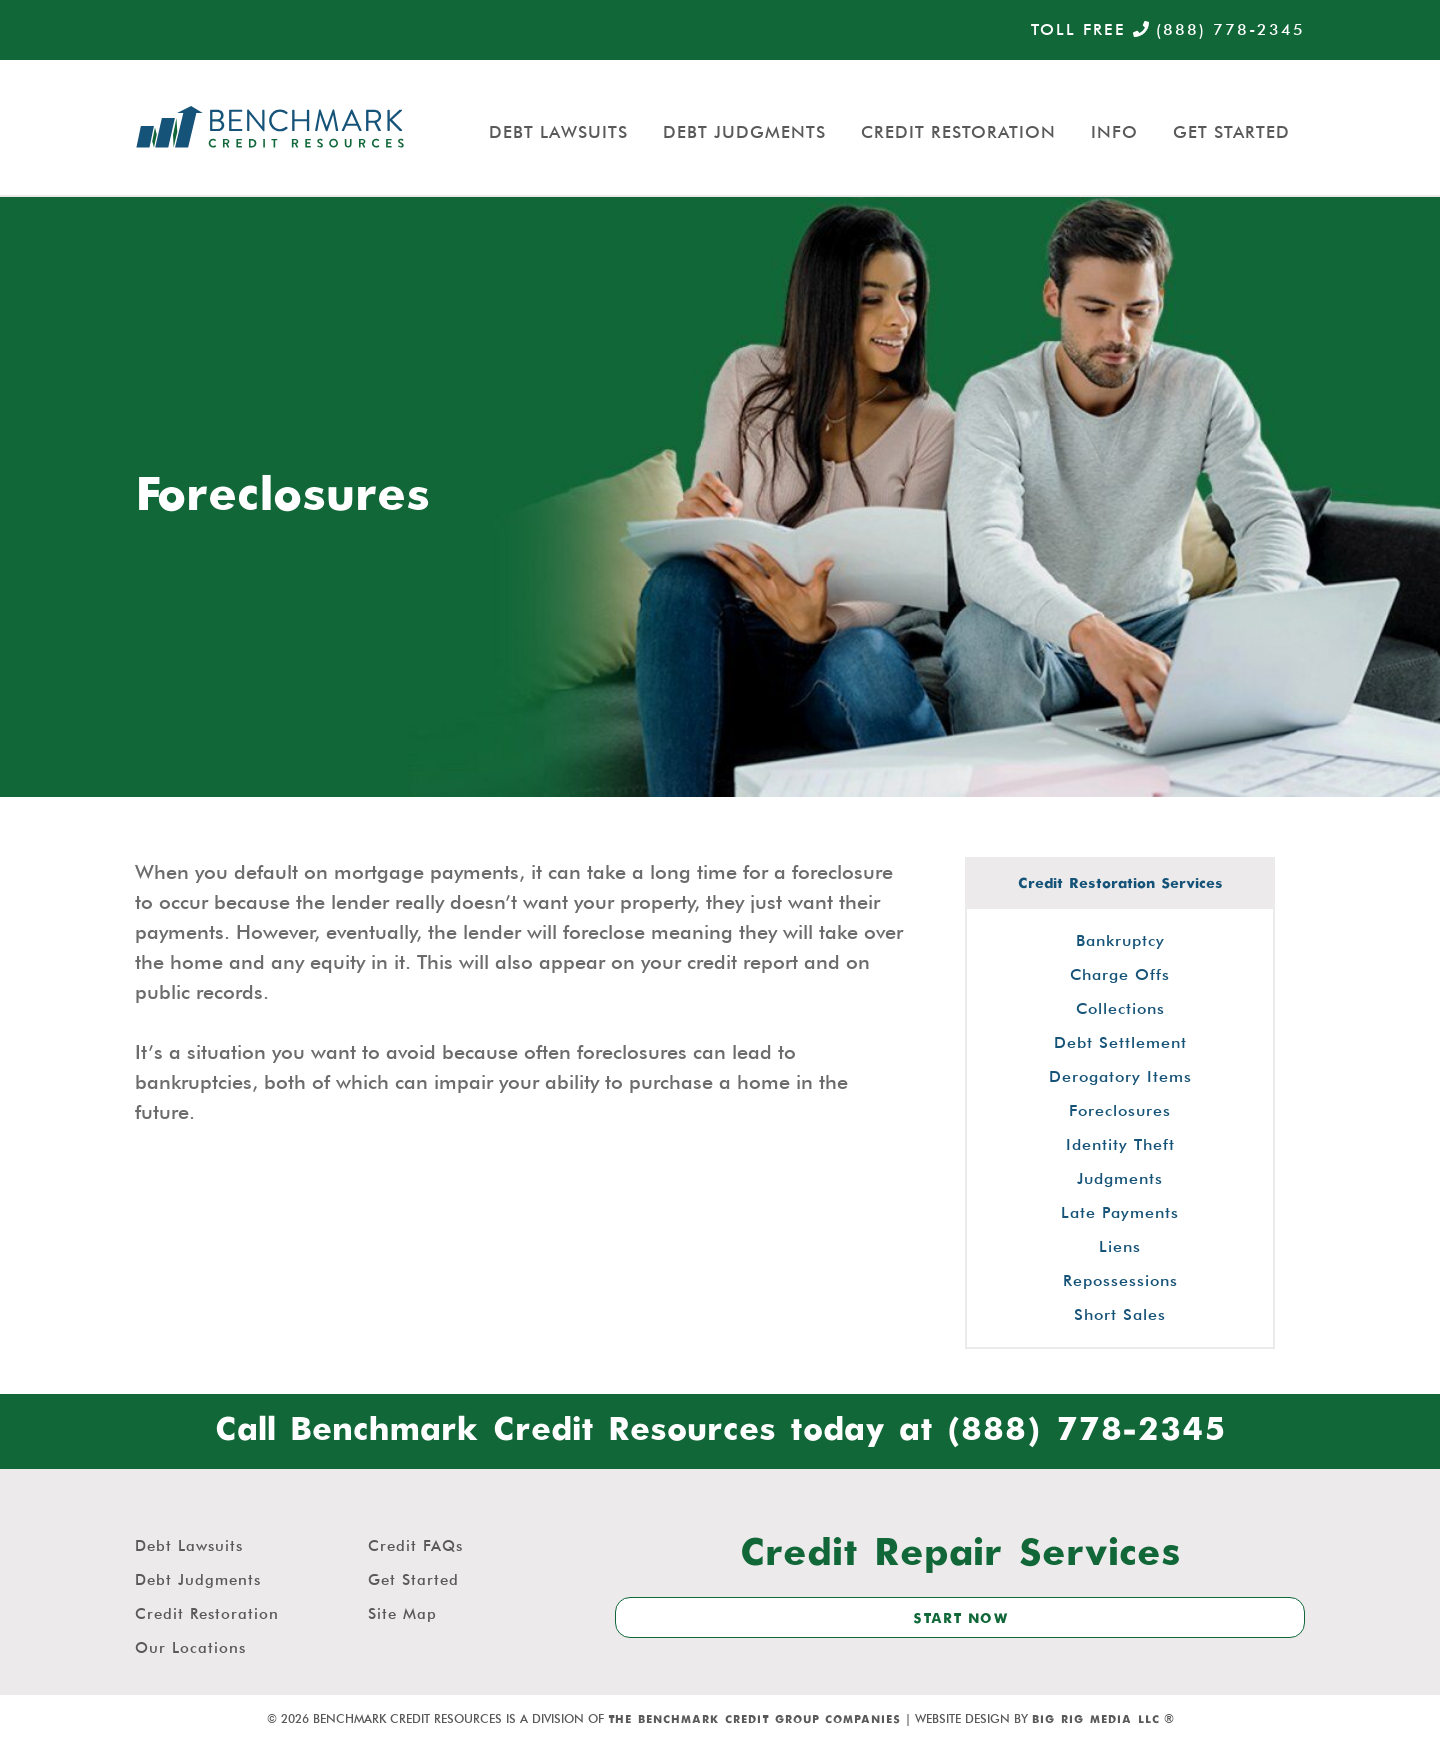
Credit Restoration (958, 132)
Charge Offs (1120, 974)
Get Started (1231, 132)
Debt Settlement (1120, 1042)
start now (960, 1619)
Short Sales (1120, 1314)
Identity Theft (1120, 1144)
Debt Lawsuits (558, 132)
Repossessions (1120, 1280)
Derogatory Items (1120, 1076)
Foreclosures (1120, 1110)
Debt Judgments (744, 132)
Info (1114, 132)
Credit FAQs (415, 1546)
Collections (1120, 1008)
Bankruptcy (1120, 940)
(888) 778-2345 (1219, 29)
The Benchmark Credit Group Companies (754, 1720)
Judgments (1120, 1178)
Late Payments (1120, 1212)
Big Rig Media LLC (1096, 1720)
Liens (1120, 1246)
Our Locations (190, 1648)
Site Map (402, 1614)
